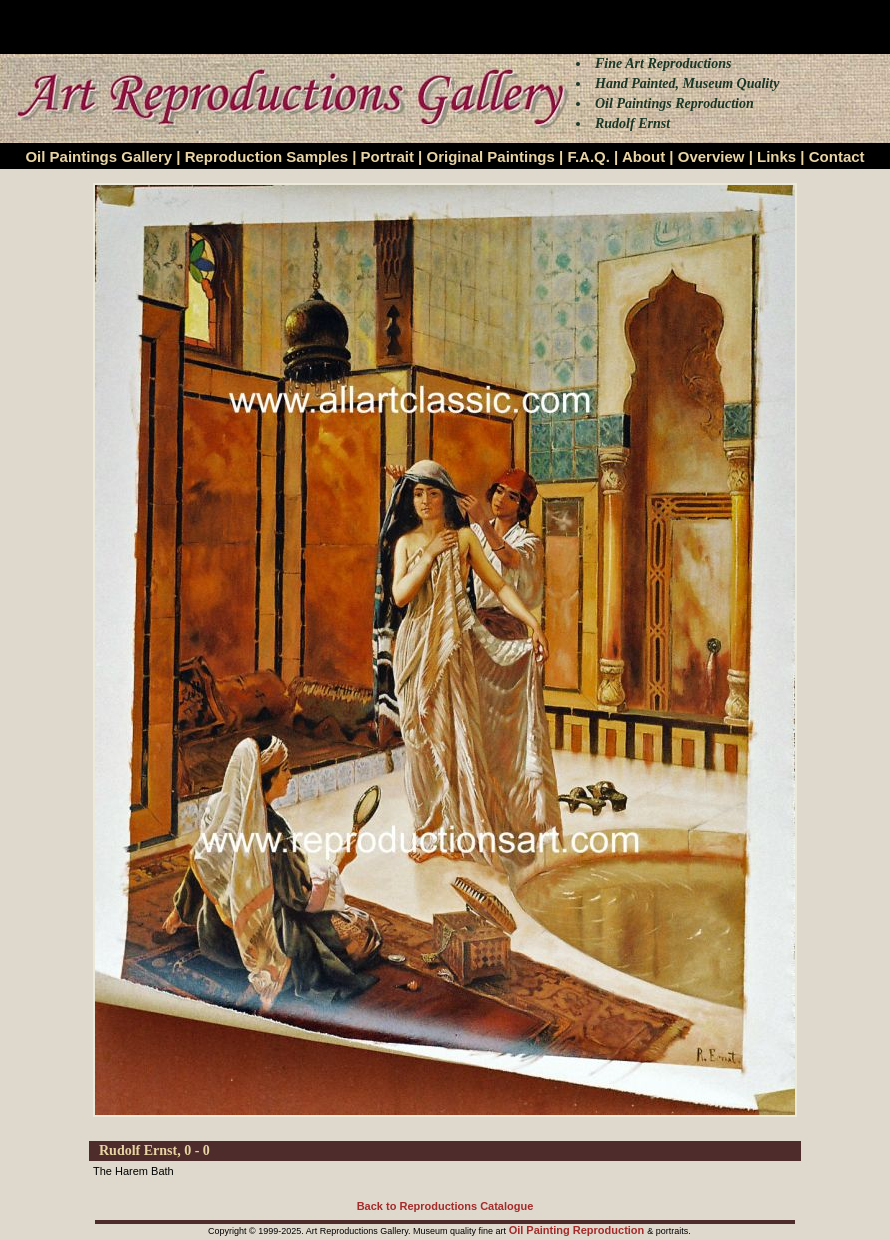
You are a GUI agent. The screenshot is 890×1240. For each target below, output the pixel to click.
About (643, 156)
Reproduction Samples (266, 156)
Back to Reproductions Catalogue (445, 1206)
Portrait (387, 156)
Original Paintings (490, 156)
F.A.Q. (588, 156)
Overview (711, 156)
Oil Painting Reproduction (578, 1230)
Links (776, 156)
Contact (837, 156)
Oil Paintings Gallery (98, 156)
